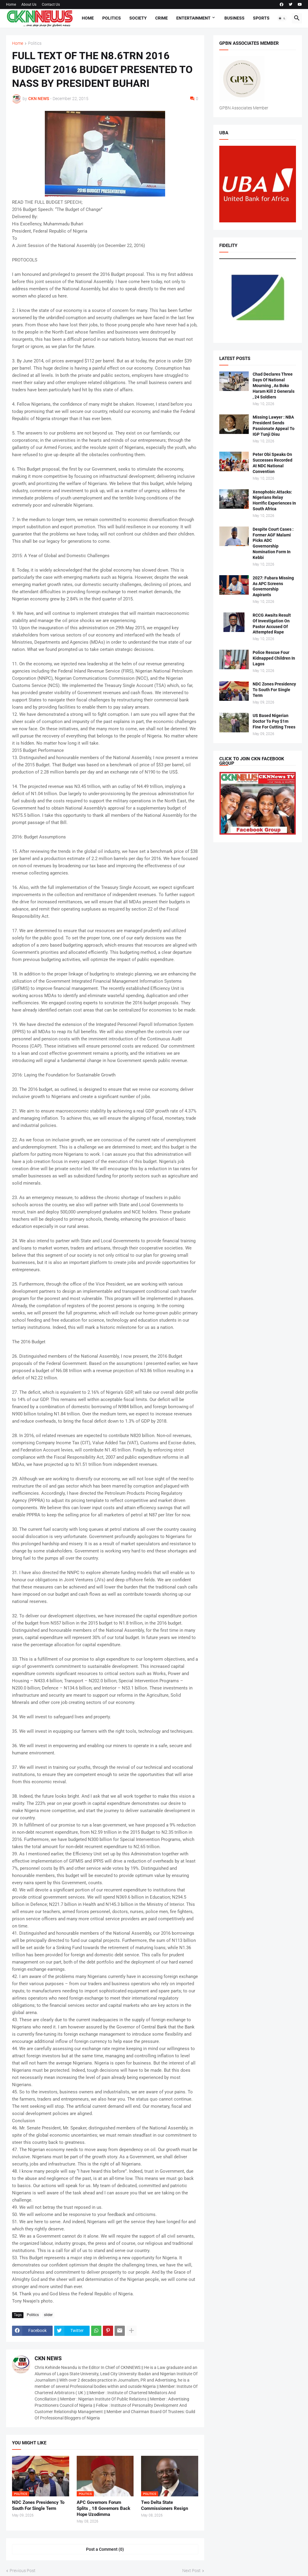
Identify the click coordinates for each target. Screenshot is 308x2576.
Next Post (191, 2570)
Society (138, 18)
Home (11, 4)
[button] (282, 18)
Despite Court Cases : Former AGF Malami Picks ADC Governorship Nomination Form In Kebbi (273, 543)
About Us (28, 4)
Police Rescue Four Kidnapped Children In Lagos (274, 658)
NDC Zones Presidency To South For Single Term (38, 2505)
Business (234, 18)
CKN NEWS (48, 2358)
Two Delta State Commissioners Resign (164, 2505)
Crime (161, 18)
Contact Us (51, 4)
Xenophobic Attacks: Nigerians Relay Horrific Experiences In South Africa (274, 500)
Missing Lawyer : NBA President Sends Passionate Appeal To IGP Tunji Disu (273, 426)
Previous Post (22, 2570)
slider (48, 2315)
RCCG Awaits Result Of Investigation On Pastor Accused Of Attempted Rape (272, 624)
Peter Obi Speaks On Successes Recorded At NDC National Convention (272, 463)
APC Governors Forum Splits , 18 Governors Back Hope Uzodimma (103, 2508)
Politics (111, 18)
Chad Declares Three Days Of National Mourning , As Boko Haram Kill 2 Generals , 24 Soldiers (273, 385)
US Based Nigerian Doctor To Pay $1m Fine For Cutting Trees (274, 721)
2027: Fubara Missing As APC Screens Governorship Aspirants (273, 586)
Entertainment (193, 18)
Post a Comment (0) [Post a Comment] (105, 2549)
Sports (261, 18)
